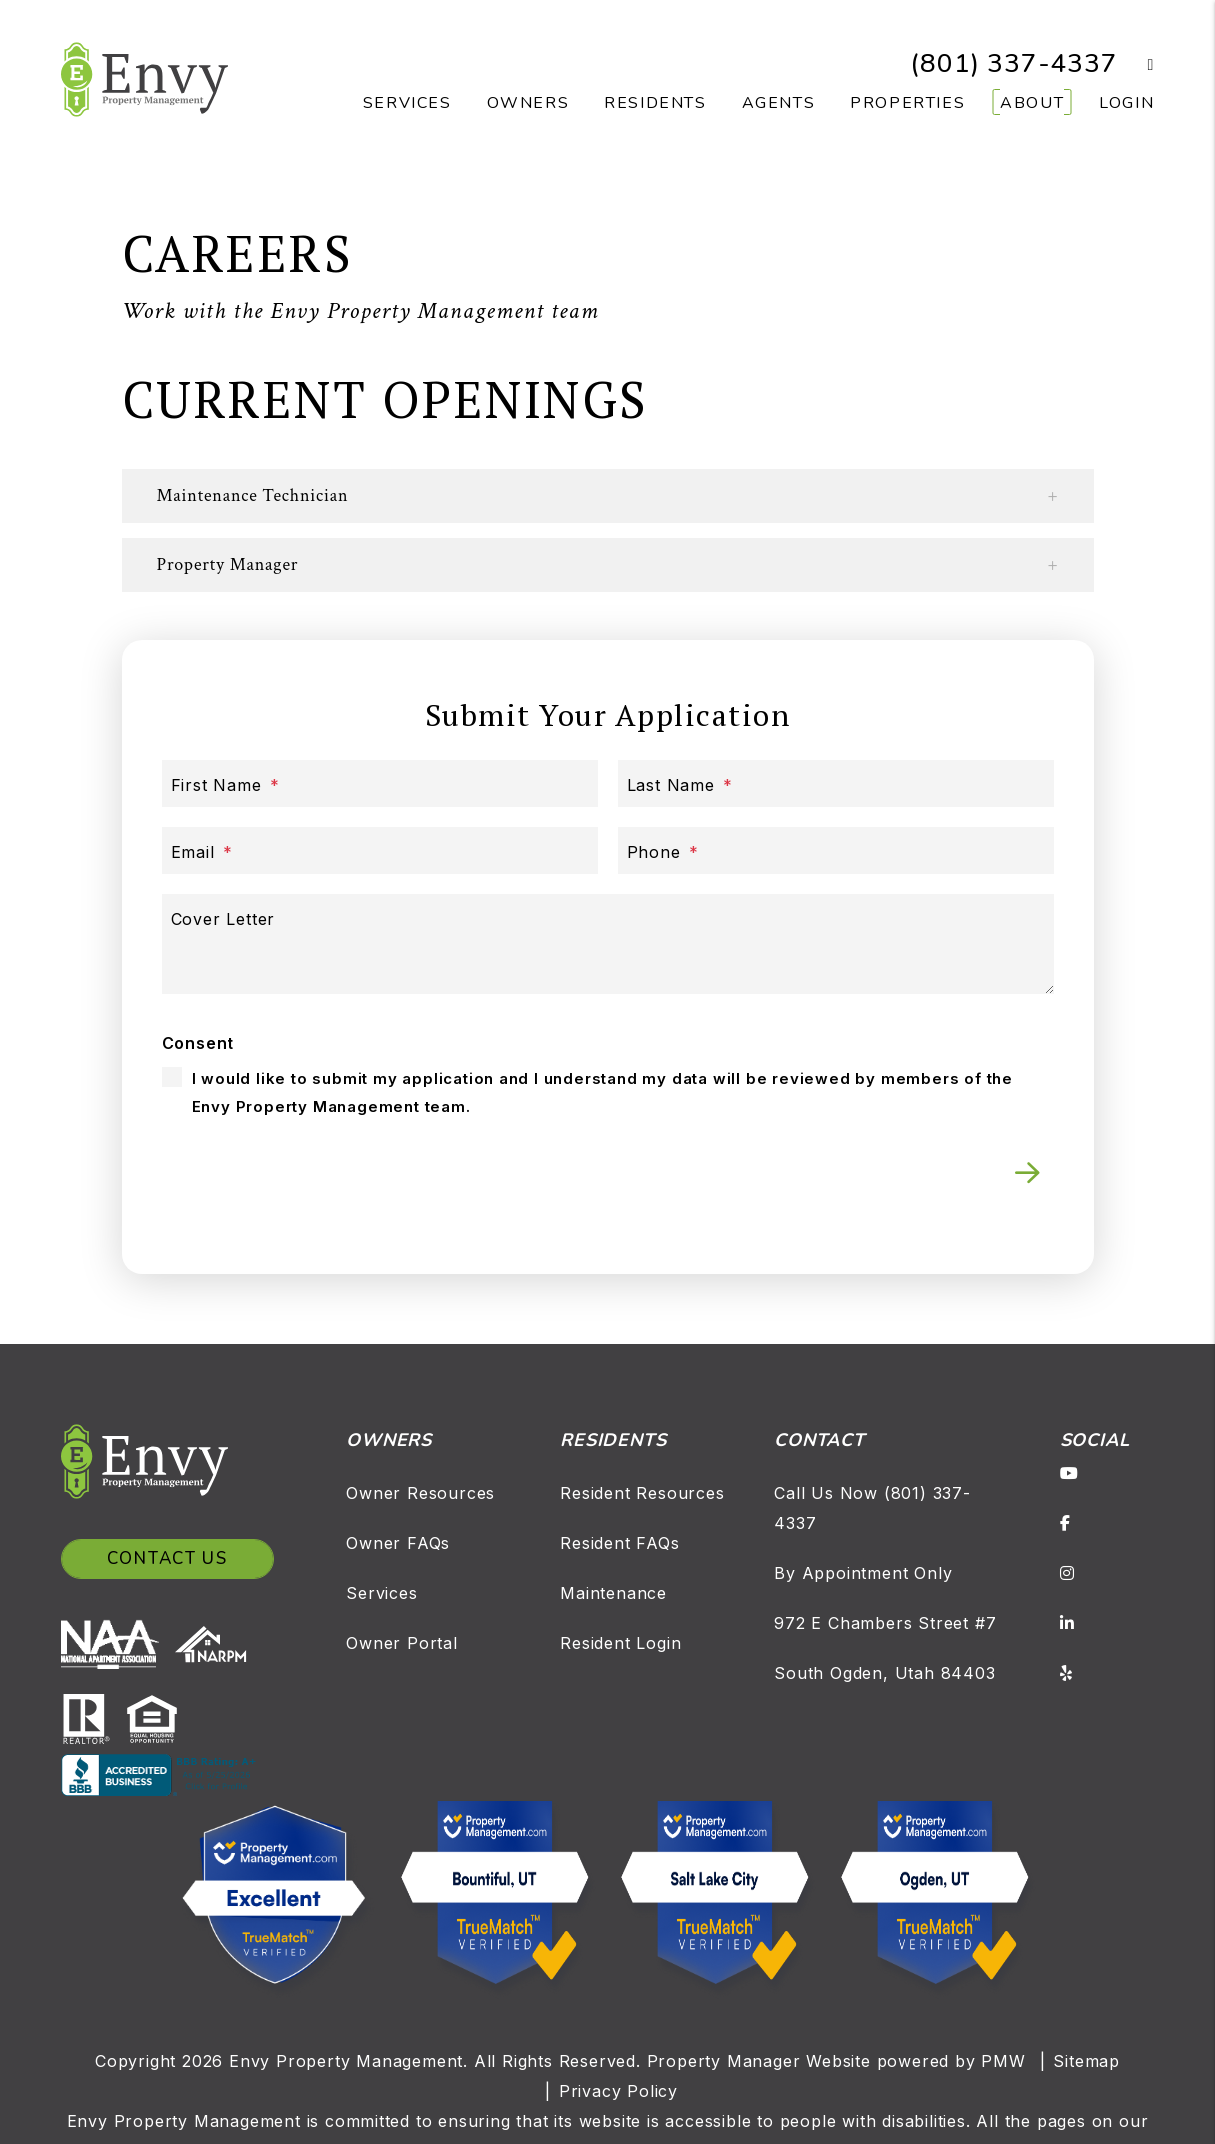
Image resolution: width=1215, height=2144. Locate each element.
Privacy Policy (618, 2091)
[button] (1136, 65)
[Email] (380, 850)
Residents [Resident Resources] (655, 103)
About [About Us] (1032, 103)
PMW (1003, 2061)
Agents (779, 103)
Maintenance (613, 1593)
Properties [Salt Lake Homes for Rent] (907, 103)
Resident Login (620, 1643)
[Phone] (836, 850)
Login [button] (1126, 103)
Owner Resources (420, 1493)
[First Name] (380, 783)
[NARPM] (215, 1643)
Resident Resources (642, 1493)
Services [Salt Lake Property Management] (407, 103)
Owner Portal (402, 1643)
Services (381, 1593)
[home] (144, 78)
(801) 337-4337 (1013, 63)
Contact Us (167, 1558)
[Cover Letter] (608, 944)
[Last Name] (836, 783)
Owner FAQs (398, 1543)
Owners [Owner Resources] (528, 103)
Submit (1027, 1172)
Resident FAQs (619, 1543)
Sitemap (1086, 2061)
